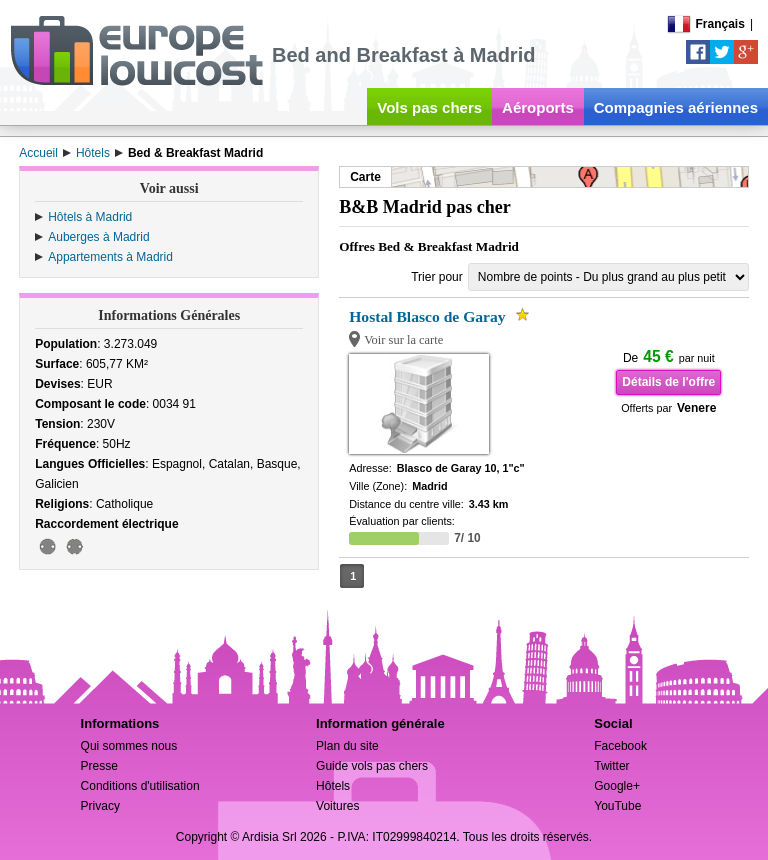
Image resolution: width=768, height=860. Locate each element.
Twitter (611, 766)
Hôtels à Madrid (90, 217)
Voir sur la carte (403, 340)
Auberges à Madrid (98, 237)
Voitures (337, 806)
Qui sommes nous (129, 746)
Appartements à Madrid (110, 257)
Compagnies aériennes (676, 107)
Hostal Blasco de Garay (427, 316)
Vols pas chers (429, 107)
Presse (99, 766)
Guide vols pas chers (372, 766)
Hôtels (333, 786)
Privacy (100, 806)
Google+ (617, 786)
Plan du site (347, 746)
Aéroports (538, 107)
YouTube (617, 806)
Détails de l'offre (668, 382)
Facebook (620, 746)
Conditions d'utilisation (140, 786)
